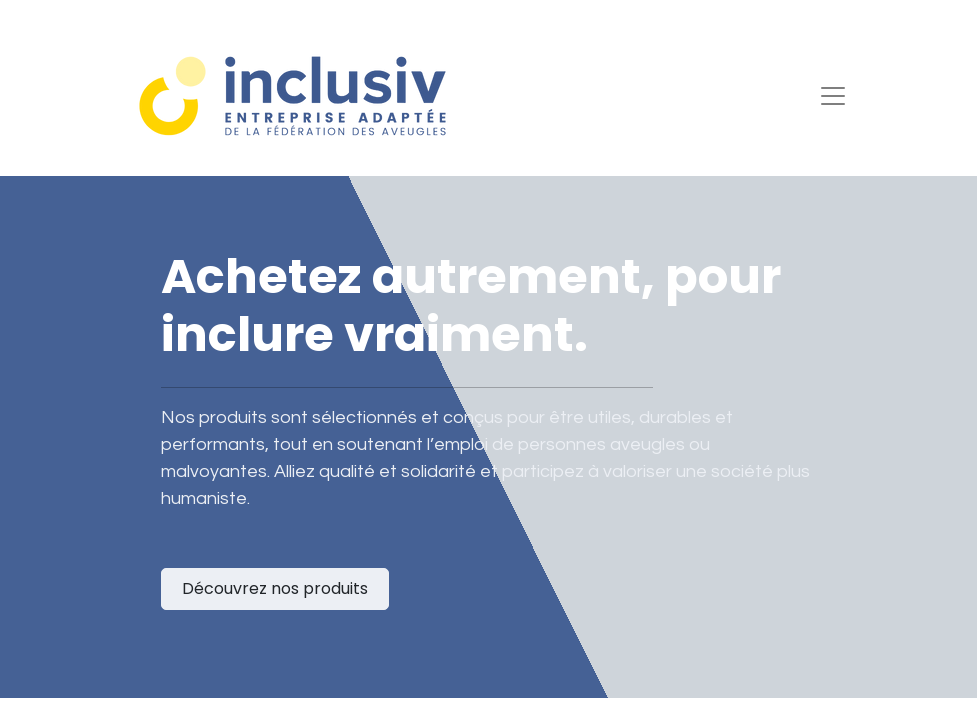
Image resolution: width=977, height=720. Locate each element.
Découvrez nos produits (275, 588)
